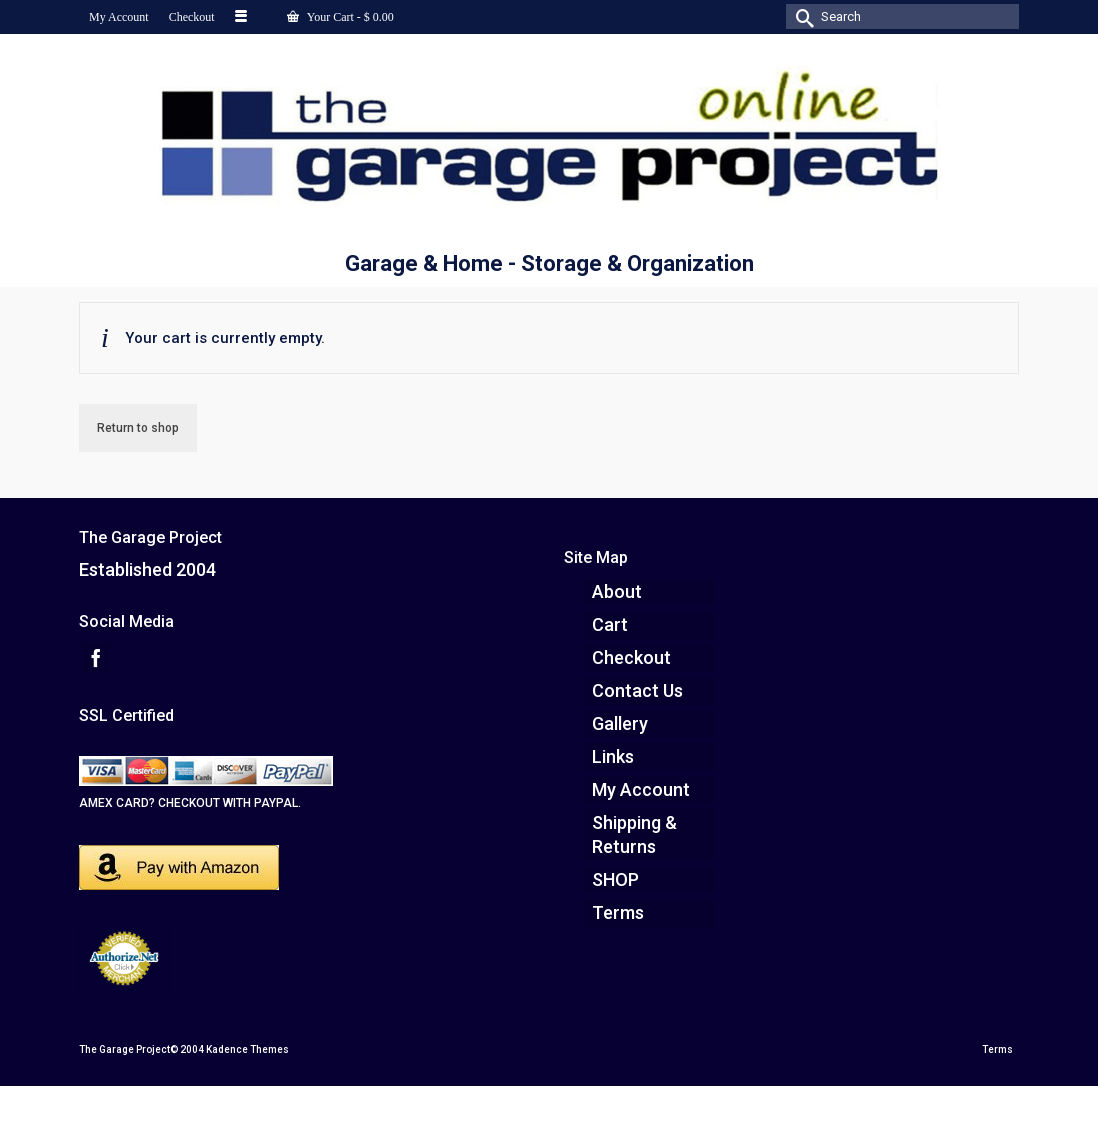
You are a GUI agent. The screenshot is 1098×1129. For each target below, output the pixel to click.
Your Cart (340, 17)
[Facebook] (96, 657)
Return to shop (138, 428)
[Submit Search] (801, 16)
